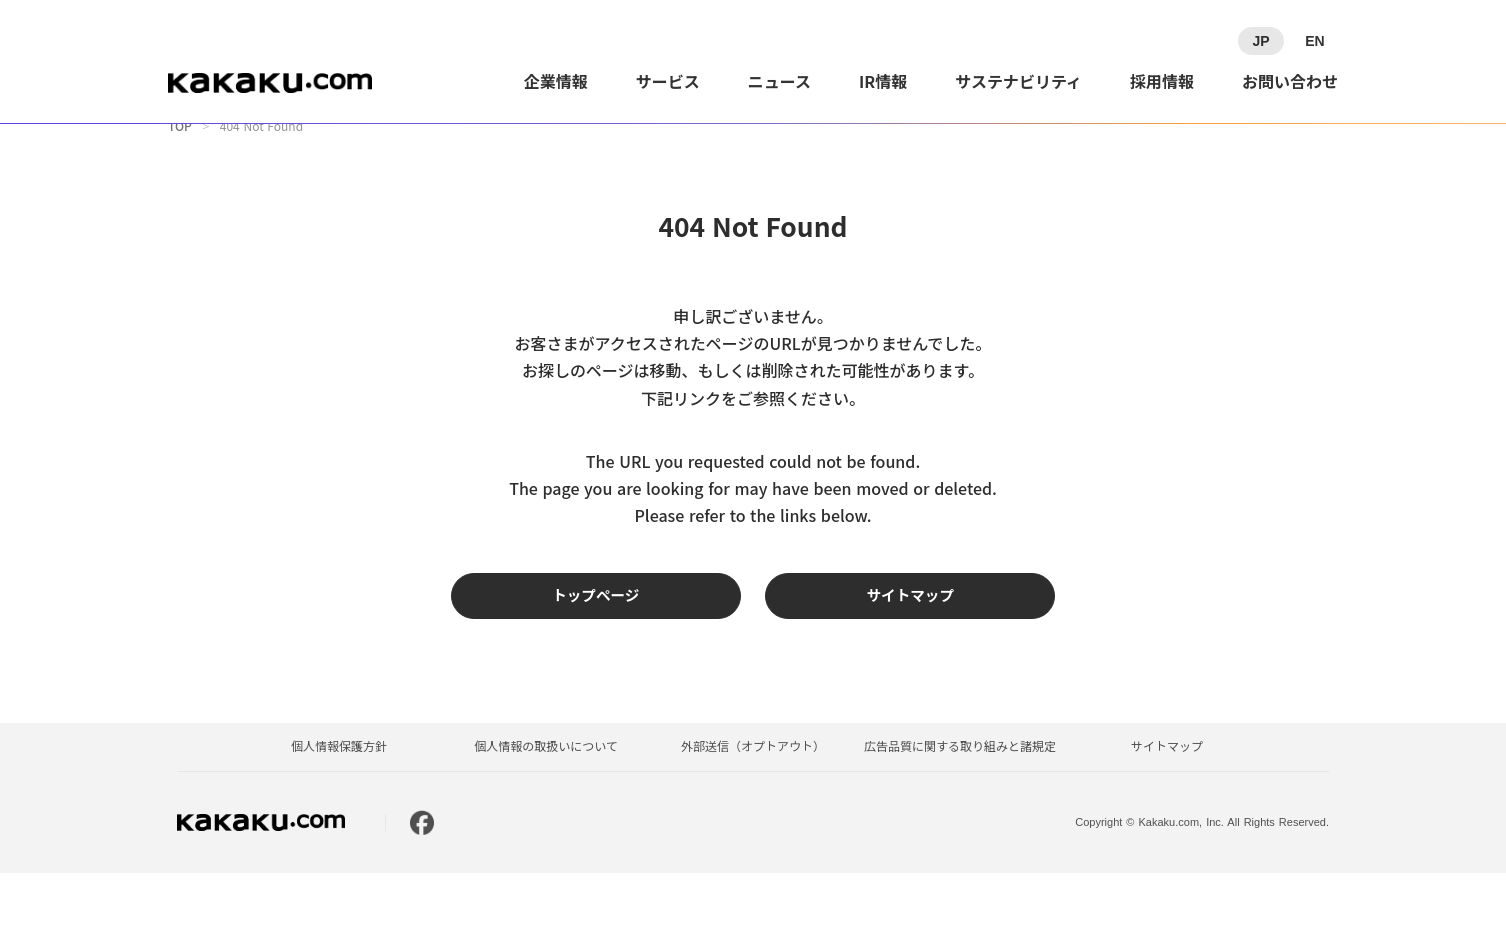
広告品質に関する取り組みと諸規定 (960, 824)
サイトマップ (1167, 824)
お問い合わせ (1290, 81)
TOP (180, 155)
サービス (668, 81)
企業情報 (556, 81)
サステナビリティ (1018, 81)
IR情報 (883, 81)
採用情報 (1162, 81)
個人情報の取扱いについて (546, 824)
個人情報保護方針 (339, 824)
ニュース (779, 81)
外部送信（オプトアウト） (753, 824)
